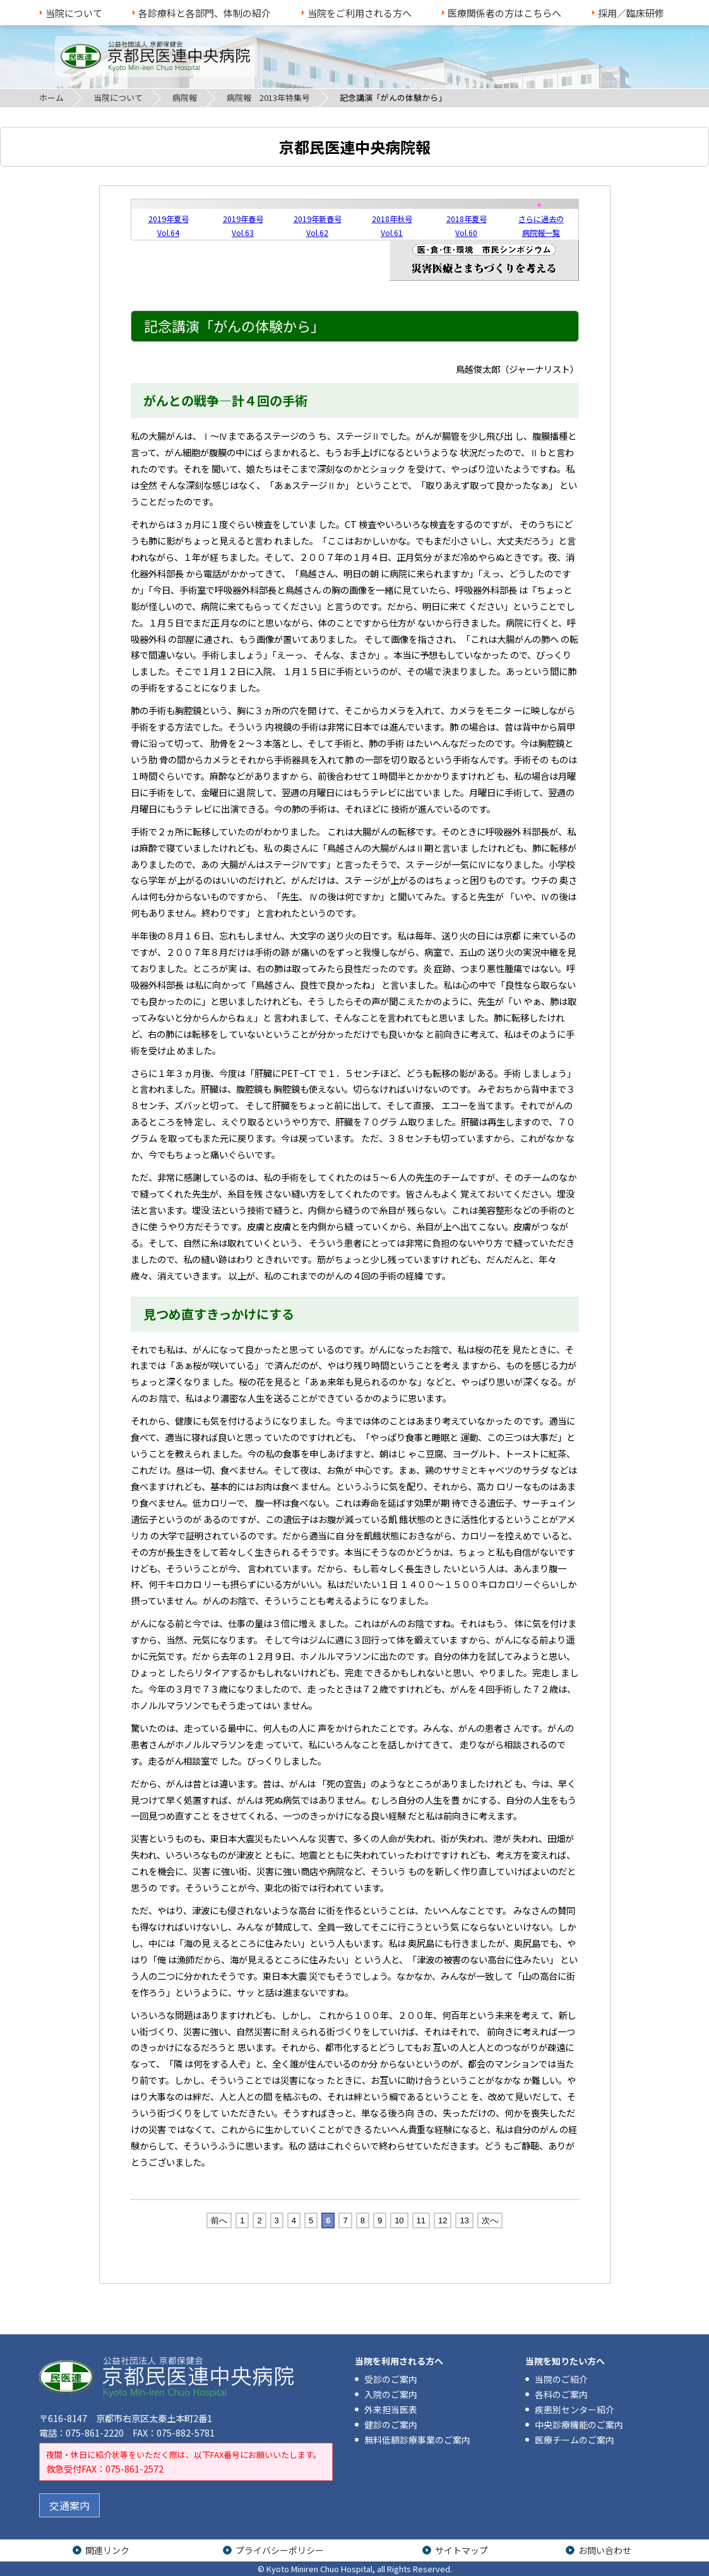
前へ (219, 2220)
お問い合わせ (604, 2550)
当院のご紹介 (561, 2379)
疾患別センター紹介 (574, 2409)
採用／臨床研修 (631, 13)
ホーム (51, 97)
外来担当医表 (390, 2409)
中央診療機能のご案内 (579, 2424)
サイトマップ (461, 2550)
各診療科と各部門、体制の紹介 (204, 13)
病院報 (184, 97)
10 (399, 2220)
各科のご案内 (561, 2394)
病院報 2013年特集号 (268, 97)
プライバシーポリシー (279, 2550)
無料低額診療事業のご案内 (417, 2439)
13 (464, 2220)
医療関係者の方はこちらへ (504, 13)
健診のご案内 (390, 2424)
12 (442, 2220)
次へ (490, 2220)
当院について (73, 13)
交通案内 (69, 2505)
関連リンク (107, 2550)
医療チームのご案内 (574, 2439)
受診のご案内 (390, 2379)
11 (421, 2220)
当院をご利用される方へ (359, 13)
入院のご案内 (390, 2394)
